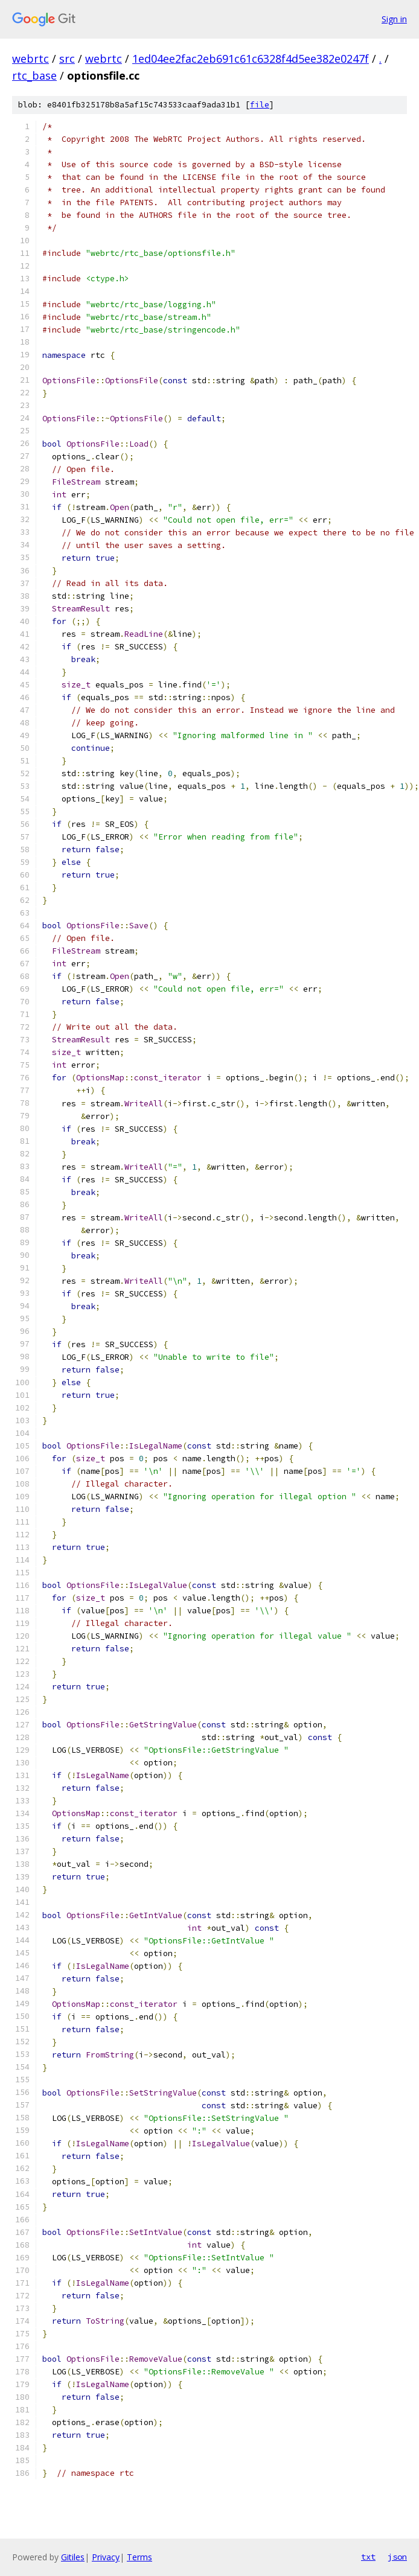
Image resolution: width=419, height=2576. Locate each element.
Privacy (106, 2557)
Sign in (394, 19)
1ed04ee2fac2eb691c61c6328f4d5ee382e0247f (250, 58)
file (259, 105)
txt (368, 2556)
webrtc (30, 58)
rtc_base (34, 75)
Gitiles (73, 2557)
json (397, 2556)
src (67, 58)
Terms (139, 2557)
